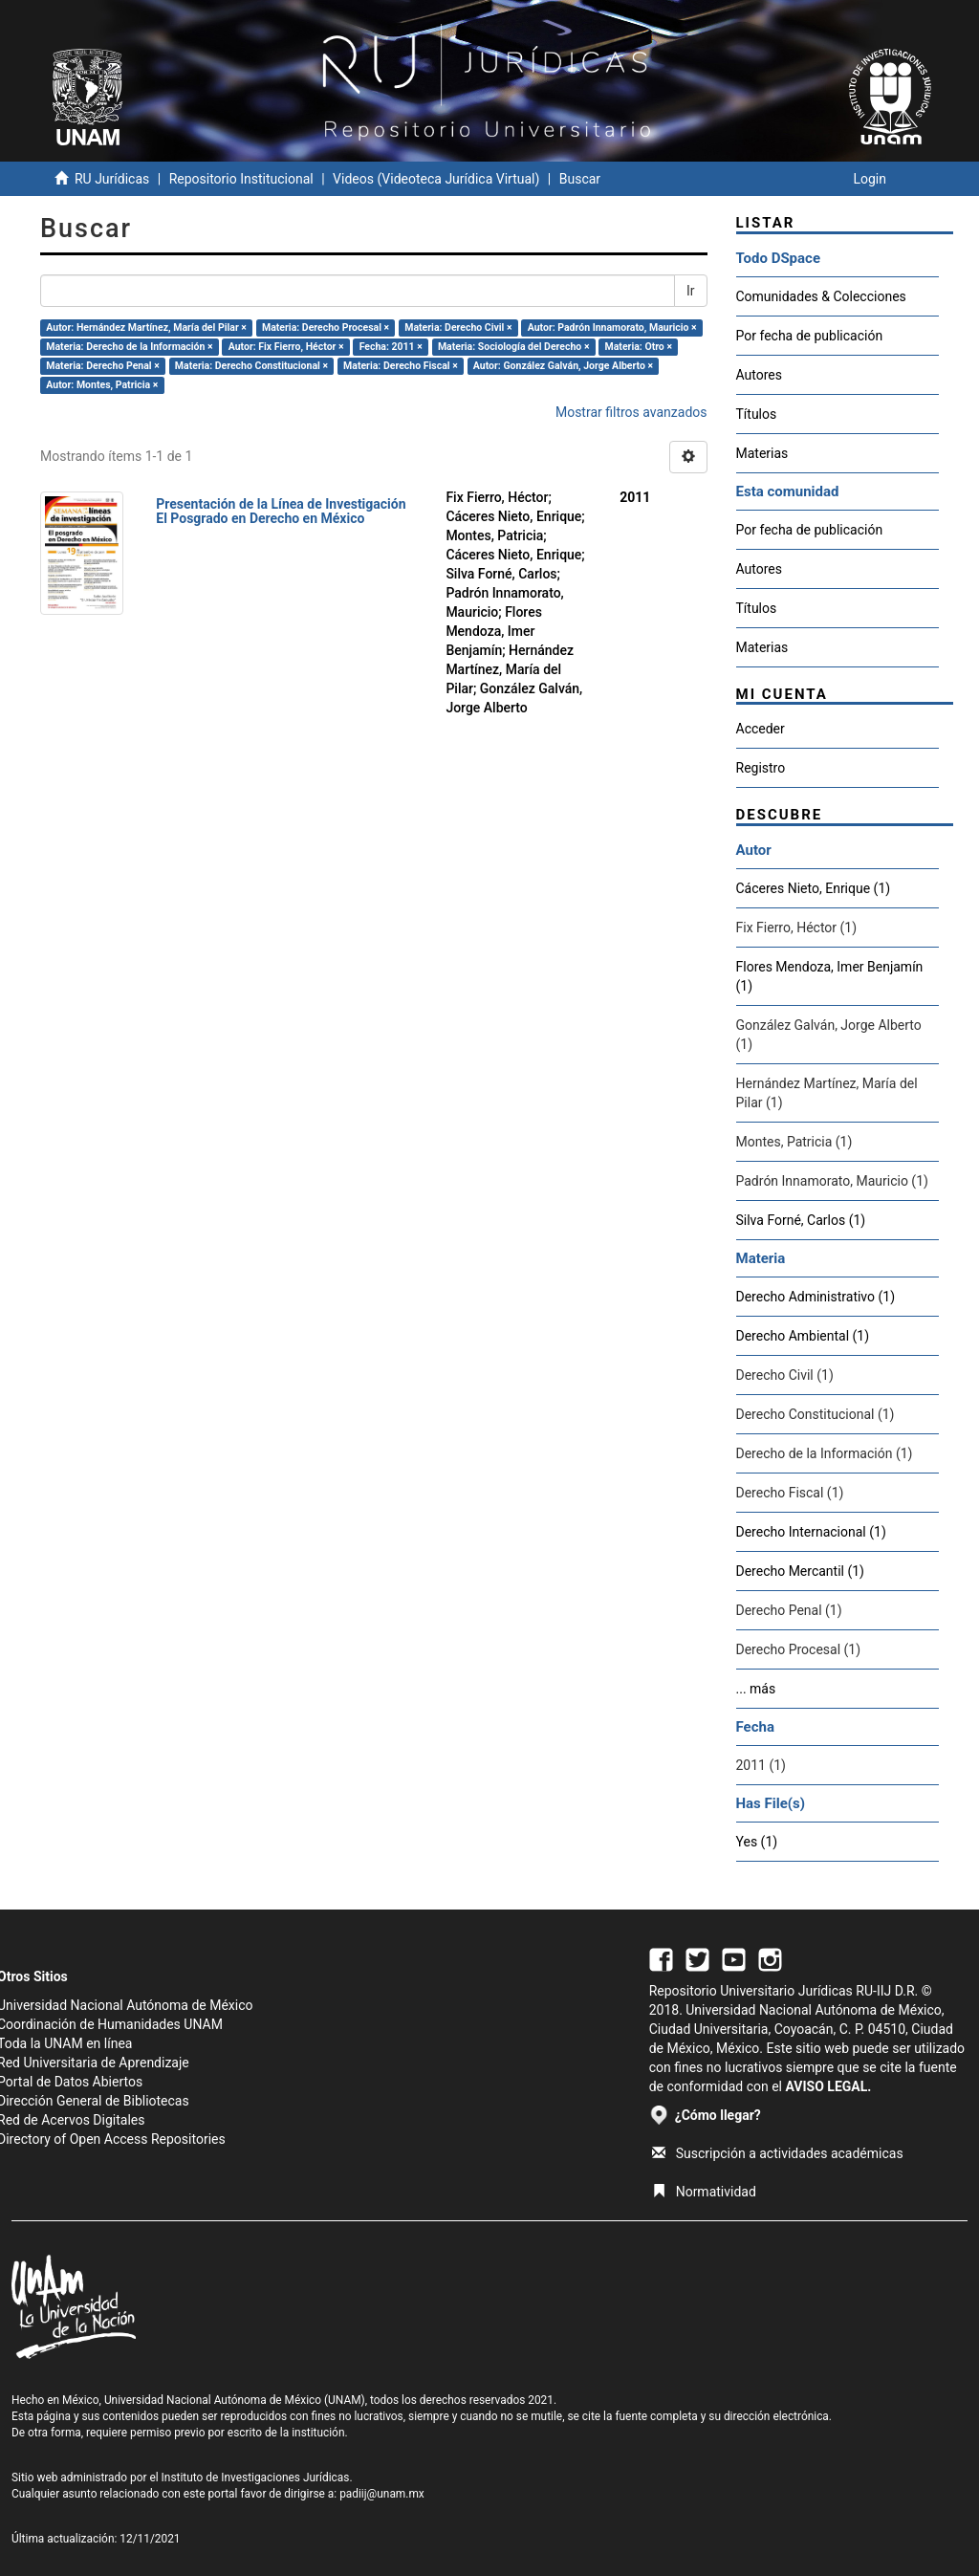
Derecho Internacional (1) (811, 1531)
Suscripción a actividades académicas (777, 2153)
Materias (762, 453)
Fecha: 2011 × (391, 346)
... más (756, 1688)
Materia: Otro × (638, 346)
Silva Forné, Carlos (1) (801, 1220)
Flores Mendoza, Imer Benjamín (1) (830, 976)
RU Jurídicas (112, 178)
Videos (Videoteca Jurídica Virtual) (436, 178)
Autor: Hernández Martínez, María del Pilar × (146, 327)
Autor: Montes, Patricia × (102, 385)
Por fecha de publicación (809, 335)
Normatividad (704, 2191)
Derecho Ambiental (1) (803, 1335)
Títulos (756, 414)
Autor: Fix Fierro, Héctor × (286, 346)
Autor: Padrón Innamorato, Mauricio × (612, 327)
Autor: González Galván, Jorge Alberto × (563, 366)
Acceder (760, 728)
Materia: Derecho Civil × (457, 327)
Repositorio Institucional (241, 178)
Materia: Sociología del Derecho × (514, 346)
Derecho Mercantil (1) (800, 1571)
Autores (759, 374)
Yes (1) (757, 1841)
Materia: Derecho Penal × (102, 366)
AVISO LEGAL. (828, 2086)
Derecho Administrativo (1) (816, 1296)
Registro (761, 767)
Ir (690, 290)
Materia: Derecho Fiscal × (400, 366)
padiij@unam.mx (381, 2493)
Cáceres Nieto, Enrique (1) (813, 888)
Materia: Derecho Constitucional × (251, 366)
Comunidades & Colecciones (821, 296)
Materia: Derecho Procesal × (325, 327)
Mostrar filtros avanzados (631, 412)
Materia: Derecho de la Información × (129, 346)
